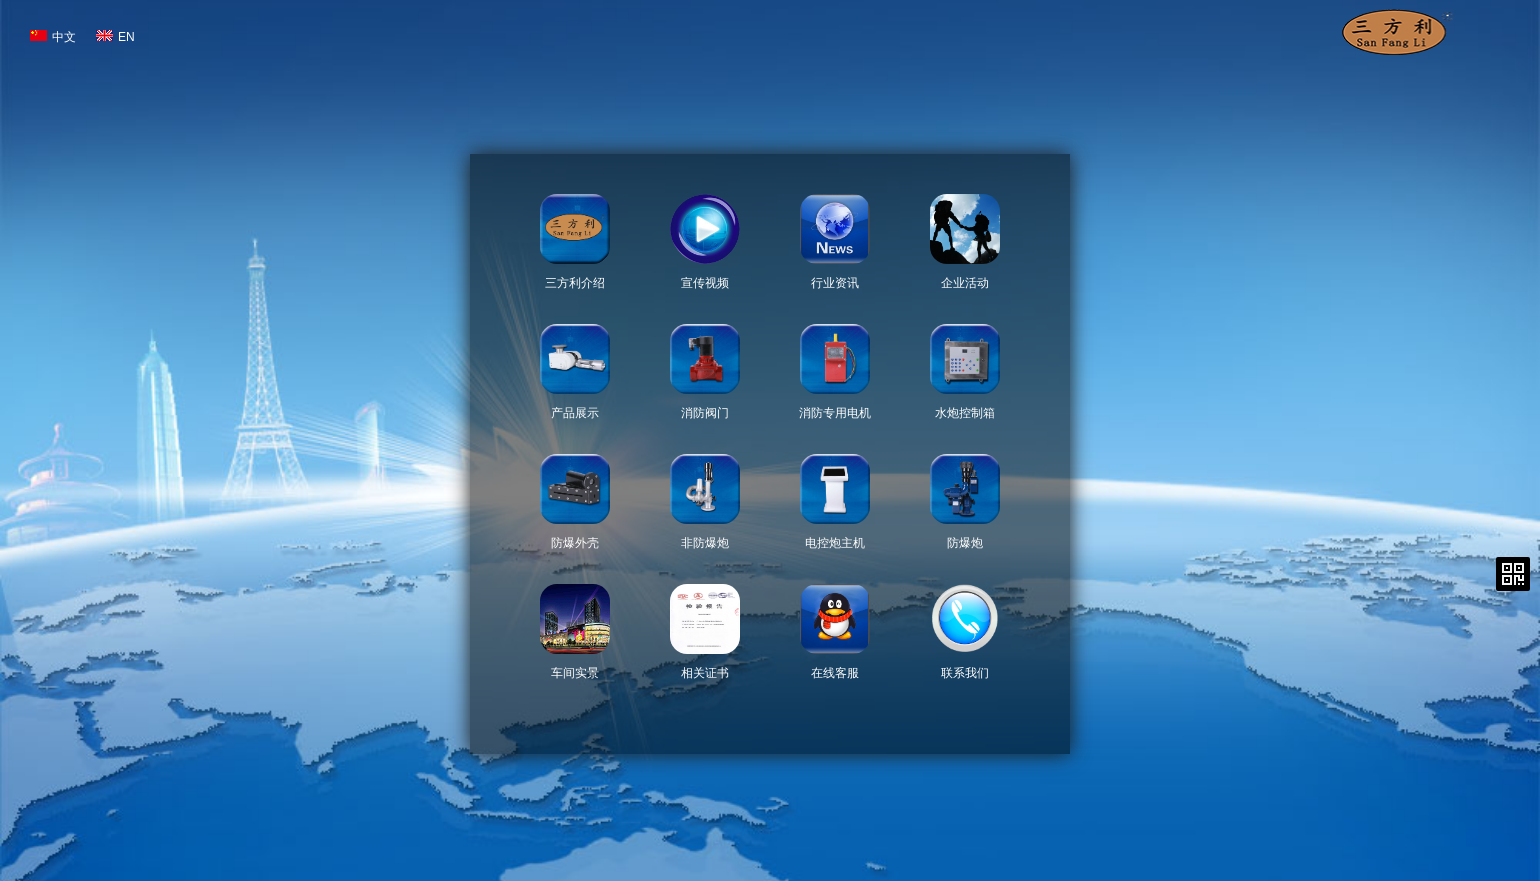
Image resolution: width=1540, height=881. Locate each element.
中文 (53, 36)
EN (115, 36)
